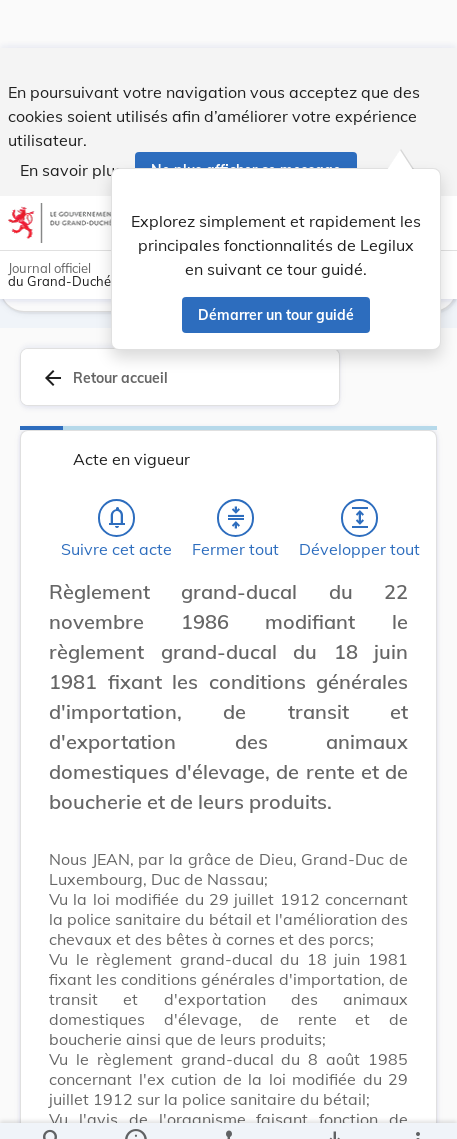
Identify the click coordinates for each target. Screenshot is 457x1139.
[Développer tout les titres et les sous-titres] (360, 521)
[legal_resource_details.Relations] (228, 1107)
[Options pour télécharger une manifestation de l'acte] (333, 1107)
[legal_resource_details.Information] (135, 1107)
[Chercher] (52, 1107)
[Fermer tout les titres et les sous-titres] (236, 521)
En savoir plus (71, 122)
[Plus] (417, 1107)
